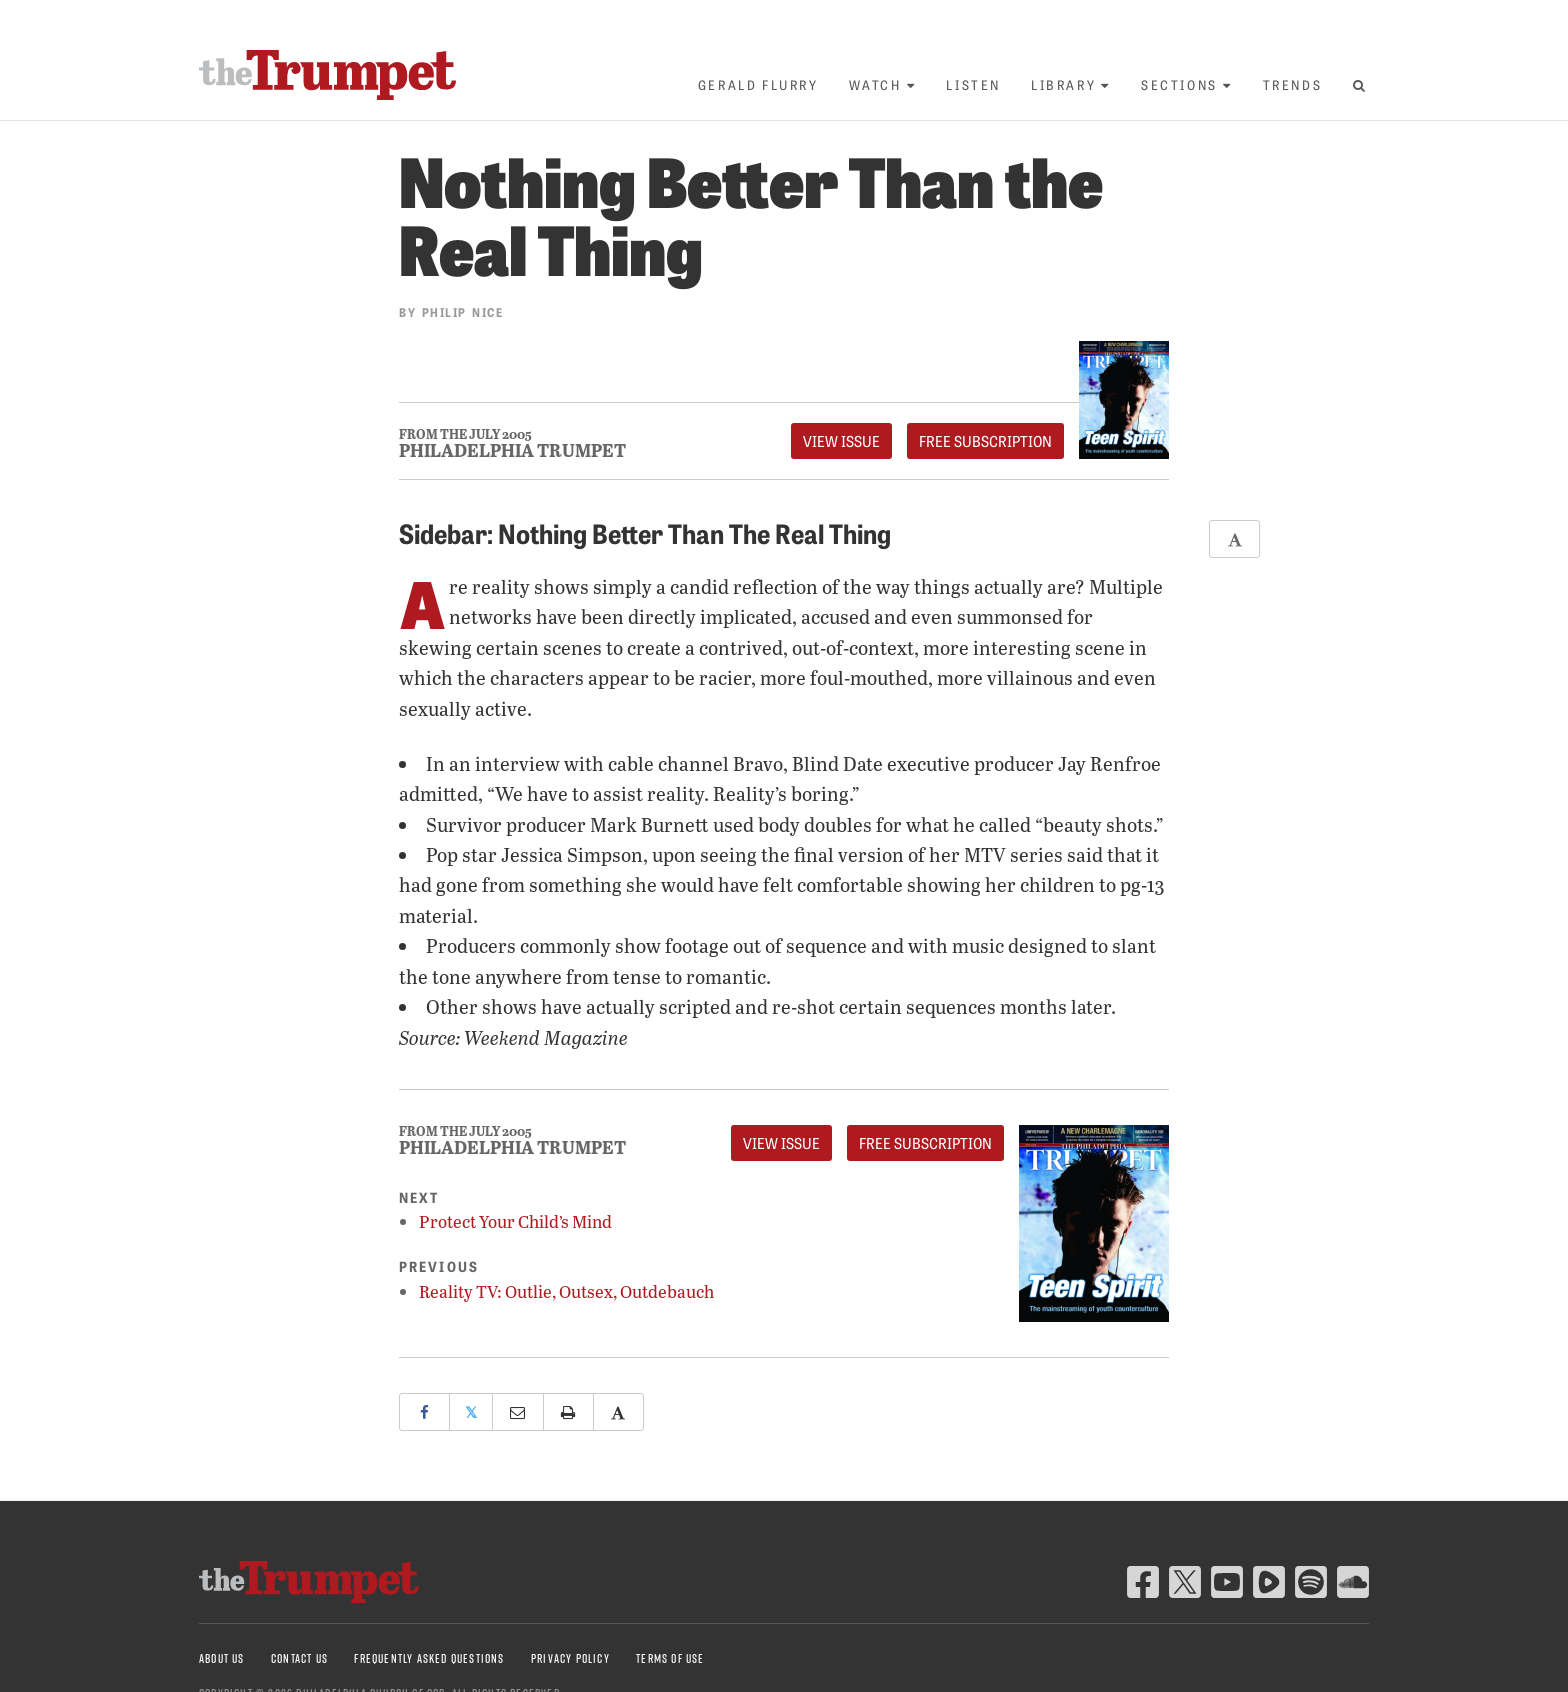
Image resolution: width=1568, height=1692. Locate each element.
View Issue (841, 441)
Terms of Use (670, 1658)
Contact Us (299, 1658)
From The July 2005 (465, 434)
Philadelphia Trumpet (512, 450)
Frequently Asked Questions (429, 1658)
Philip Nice (463, 311)
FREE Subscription (985, 441)
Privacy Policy (570, 1658)
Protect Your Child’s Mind (515, 1221)
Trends (1293, 84)
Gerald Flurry (758, 84)
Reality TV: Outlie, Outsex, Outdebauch (566, 1291)
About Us (222, 1658)
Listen (973, 84)
